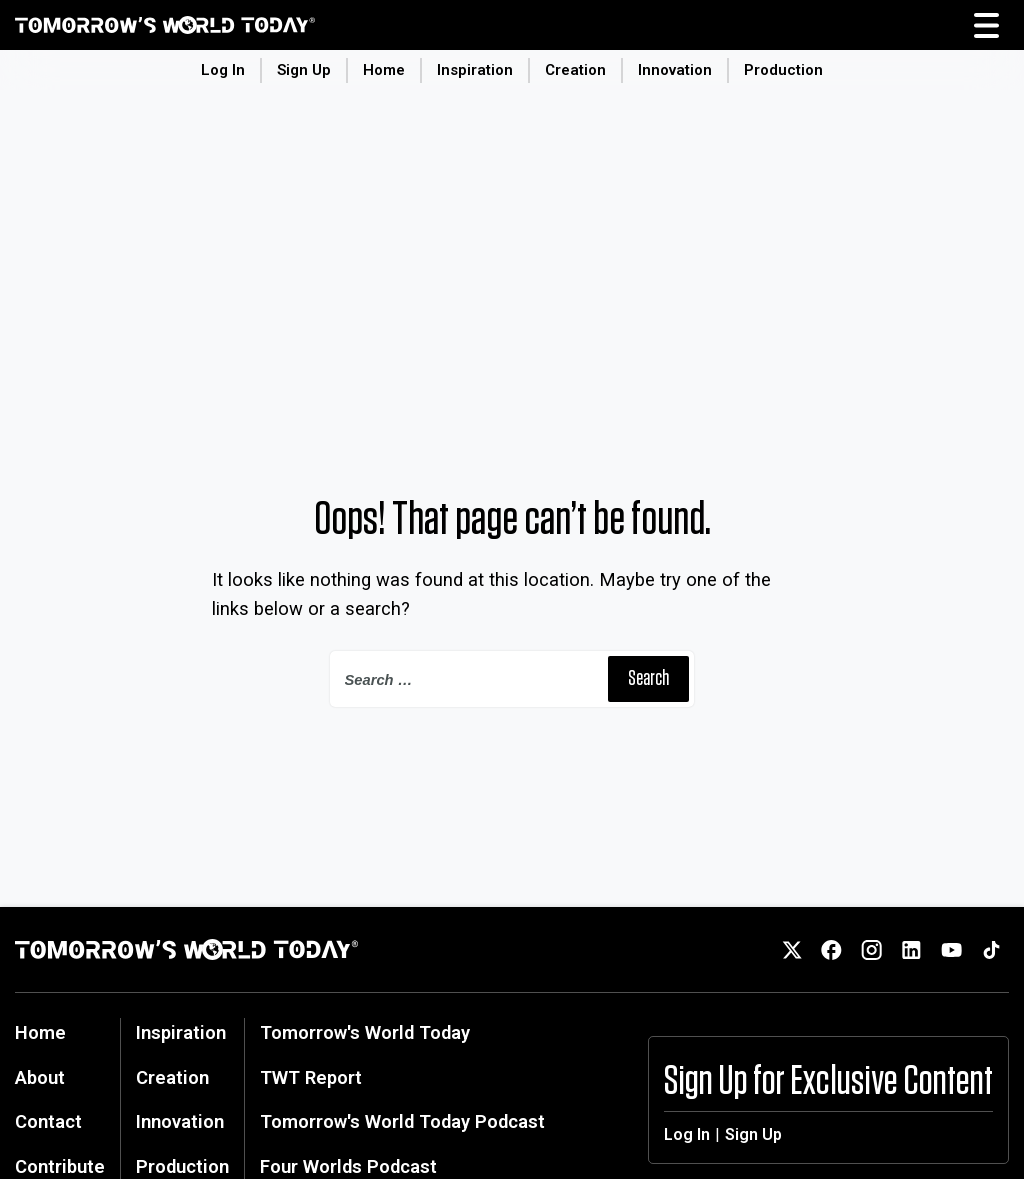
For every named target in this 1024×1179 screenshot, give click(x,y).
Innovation (675, 70)
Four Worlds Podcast (348, 1166)
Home (384, 70)
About (40, 1077)
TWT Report (311, 1077)
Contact (48, 1121)
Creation (575, 70)
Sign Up (304, 70)
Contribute (60, 1166)
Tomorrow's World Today (365, 1032)
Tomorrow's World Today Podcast (402, 1121)
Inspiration (475, 70)
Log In (223, 70)
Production (783, 70)
